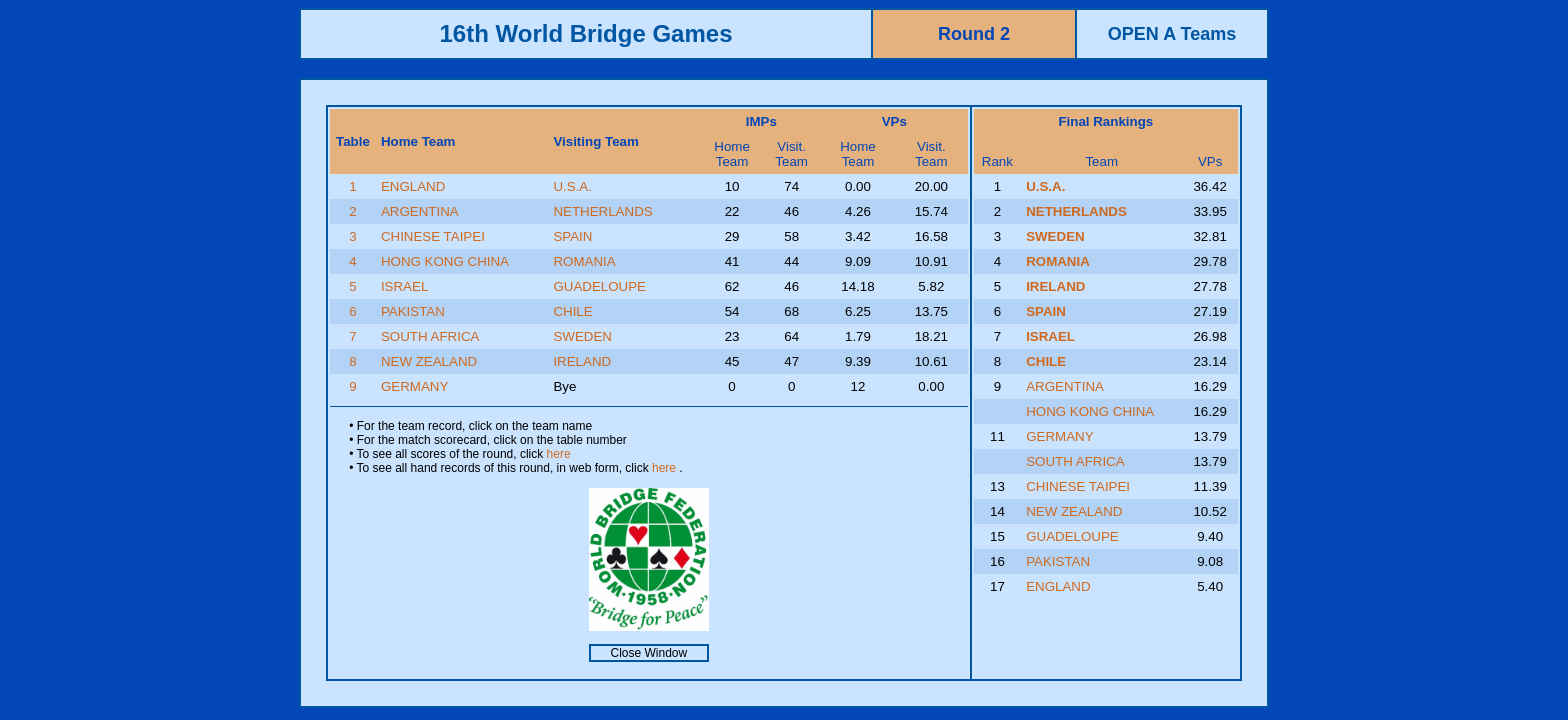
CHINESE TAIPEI (433, 236)
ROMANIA (584, 261)
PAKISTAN (413, 311)
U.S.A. (572, 186)
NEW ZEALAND (429, 361)
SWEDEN (582, 336)
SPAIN (572, 236)
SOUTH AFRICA (430, 336)
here (559, 454)
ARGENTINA (420, 211)
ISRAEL (404, 286)
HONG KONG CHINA (445, 261)
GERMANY (414, 386)
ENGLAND (413, 186)
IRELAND (582, 361)
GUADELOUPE (599, 286)
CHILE (572, 311)
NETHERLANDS (602, 211)
